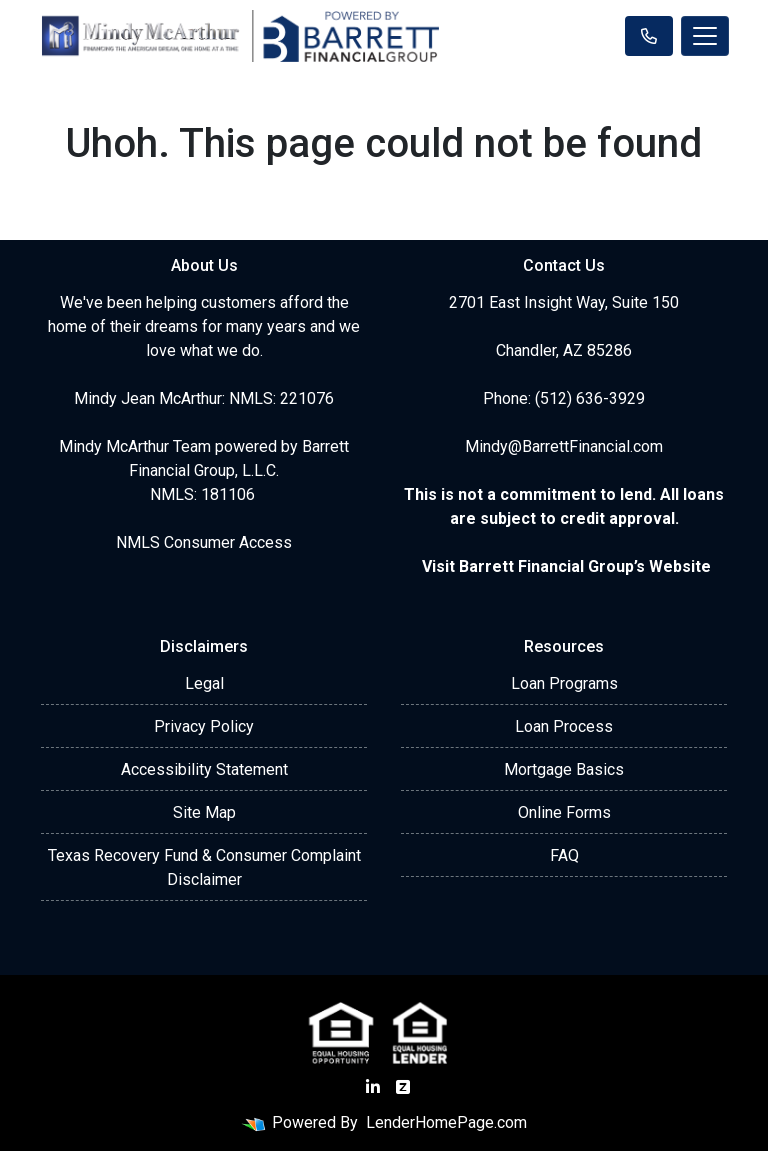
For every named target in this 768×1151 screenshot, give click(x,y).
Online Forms (564, 812)
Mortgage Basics (564, 769)
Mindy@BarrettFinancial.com (564, 446)
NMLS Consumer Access (204, 542)
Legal (204, 683)
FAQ (564, 855)
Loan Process (564, 726)
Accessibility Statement (204, 769)
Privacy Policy (204, 726)
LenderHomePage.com (446, 1122)
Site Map (204, 812)
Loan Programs (564, 683)
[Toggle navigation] (705, 36)
